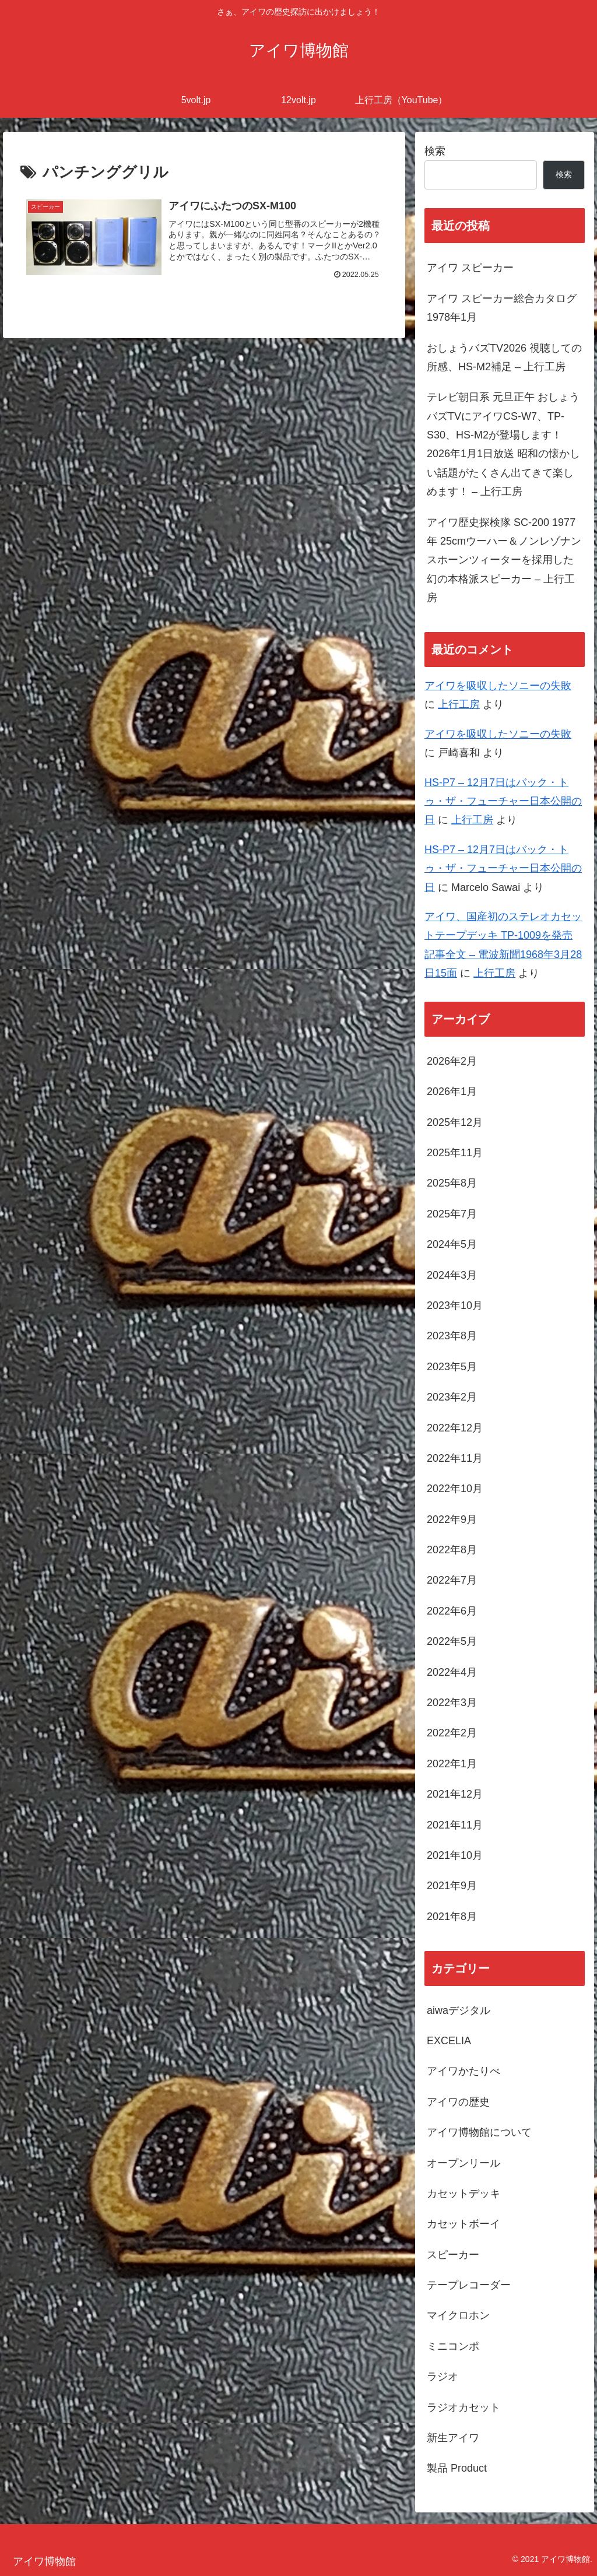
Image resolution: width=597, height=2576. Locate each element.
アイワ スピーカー (470, 267)
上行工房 (459, 704)
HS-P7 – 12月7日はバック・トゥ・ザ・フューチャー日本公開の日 (503, 801)
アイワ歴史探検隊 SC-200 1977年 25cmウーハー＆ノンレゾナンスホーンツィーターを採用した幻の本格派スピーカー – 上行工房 (504, 560)
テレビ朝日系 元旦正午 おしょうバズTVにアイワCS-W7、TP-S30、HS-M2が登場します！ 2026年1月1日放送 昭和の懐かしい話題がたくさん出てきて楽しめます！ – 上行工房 (503, 444)
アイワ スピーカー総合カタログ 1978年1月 (502, 308)
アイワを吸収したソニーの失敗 (497, 686)
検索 (434, 151)
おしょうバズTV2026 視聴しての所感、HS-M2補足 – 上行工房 (504, 357)
